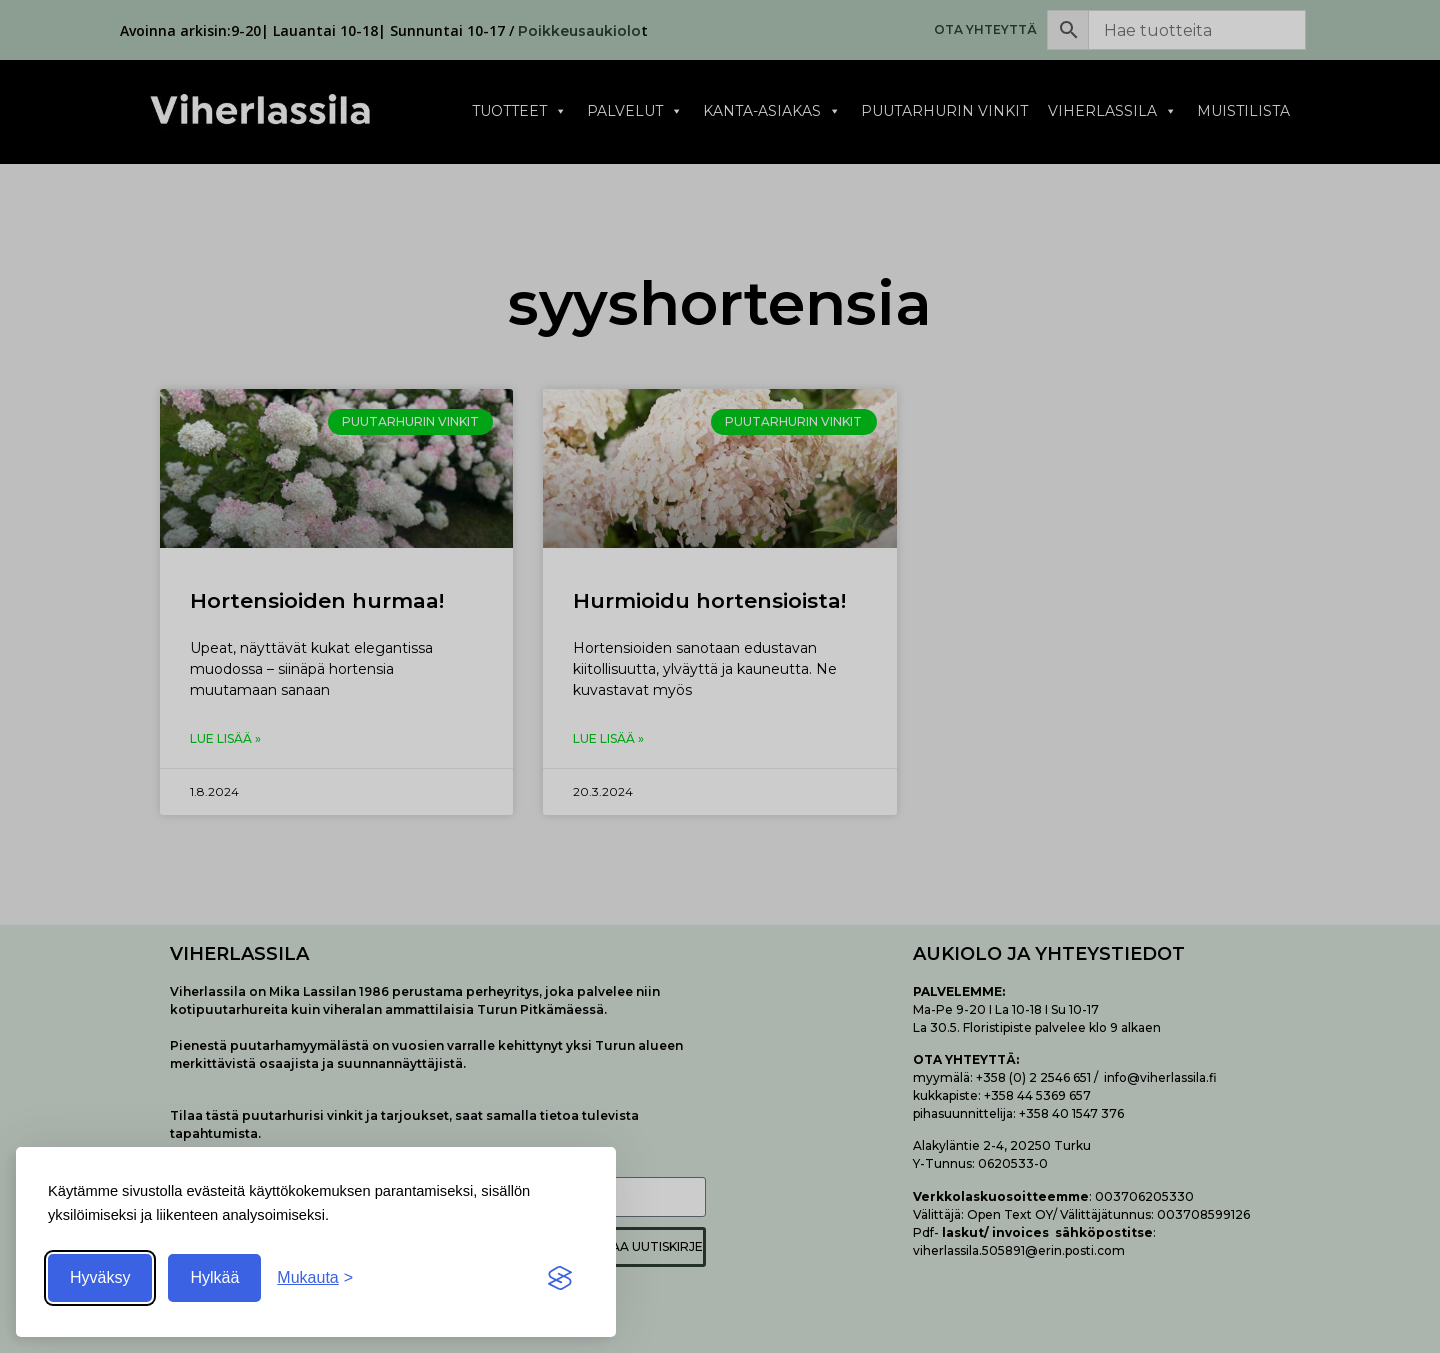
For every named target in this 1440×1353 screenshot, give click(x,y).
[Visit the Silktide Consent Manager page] (560, 1278)
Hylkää (214, 1277)
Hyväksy (100, 1277)
